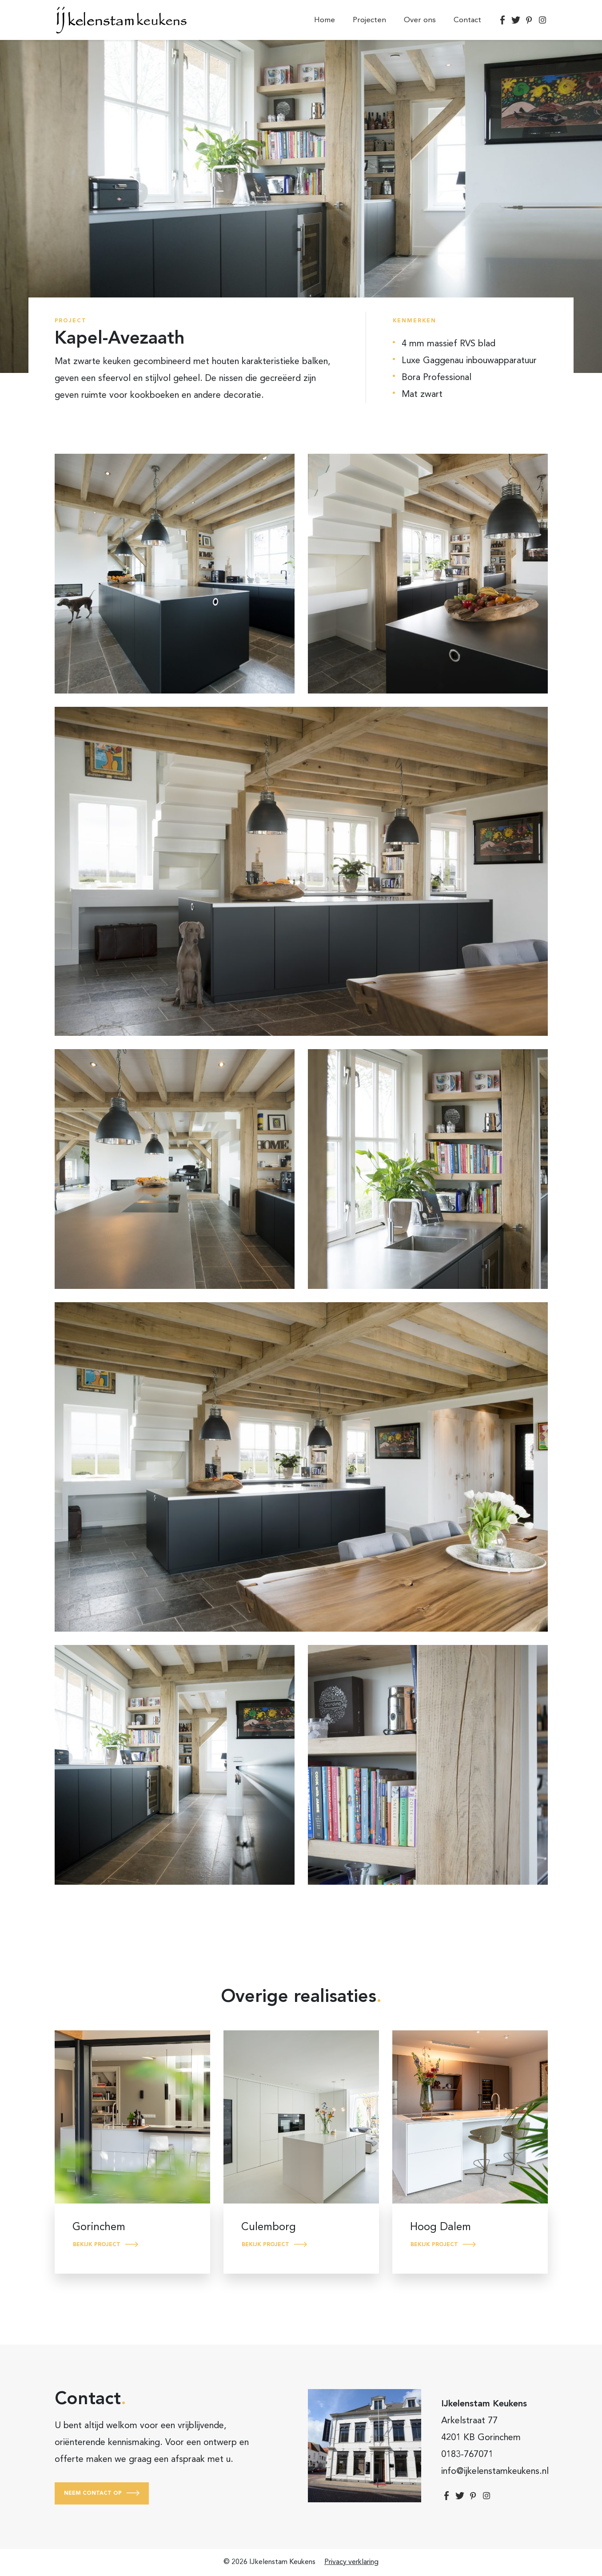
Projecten (369, 20)
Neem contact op (93, 2493)
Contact (467, 20)
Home (324, 20)
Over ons (420, 20)
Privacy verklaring (351, 2562)
